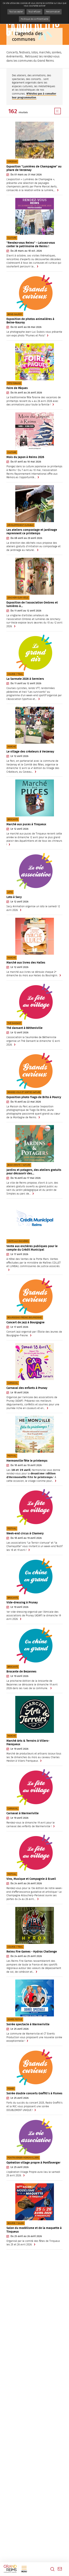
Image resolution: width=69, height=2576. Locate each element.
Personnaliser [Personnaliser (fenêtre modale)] (53, 12)
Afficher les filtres (57, 111)
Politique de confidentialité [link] (34, 19)
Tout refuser (34, 12)
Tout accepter (16, 12)
